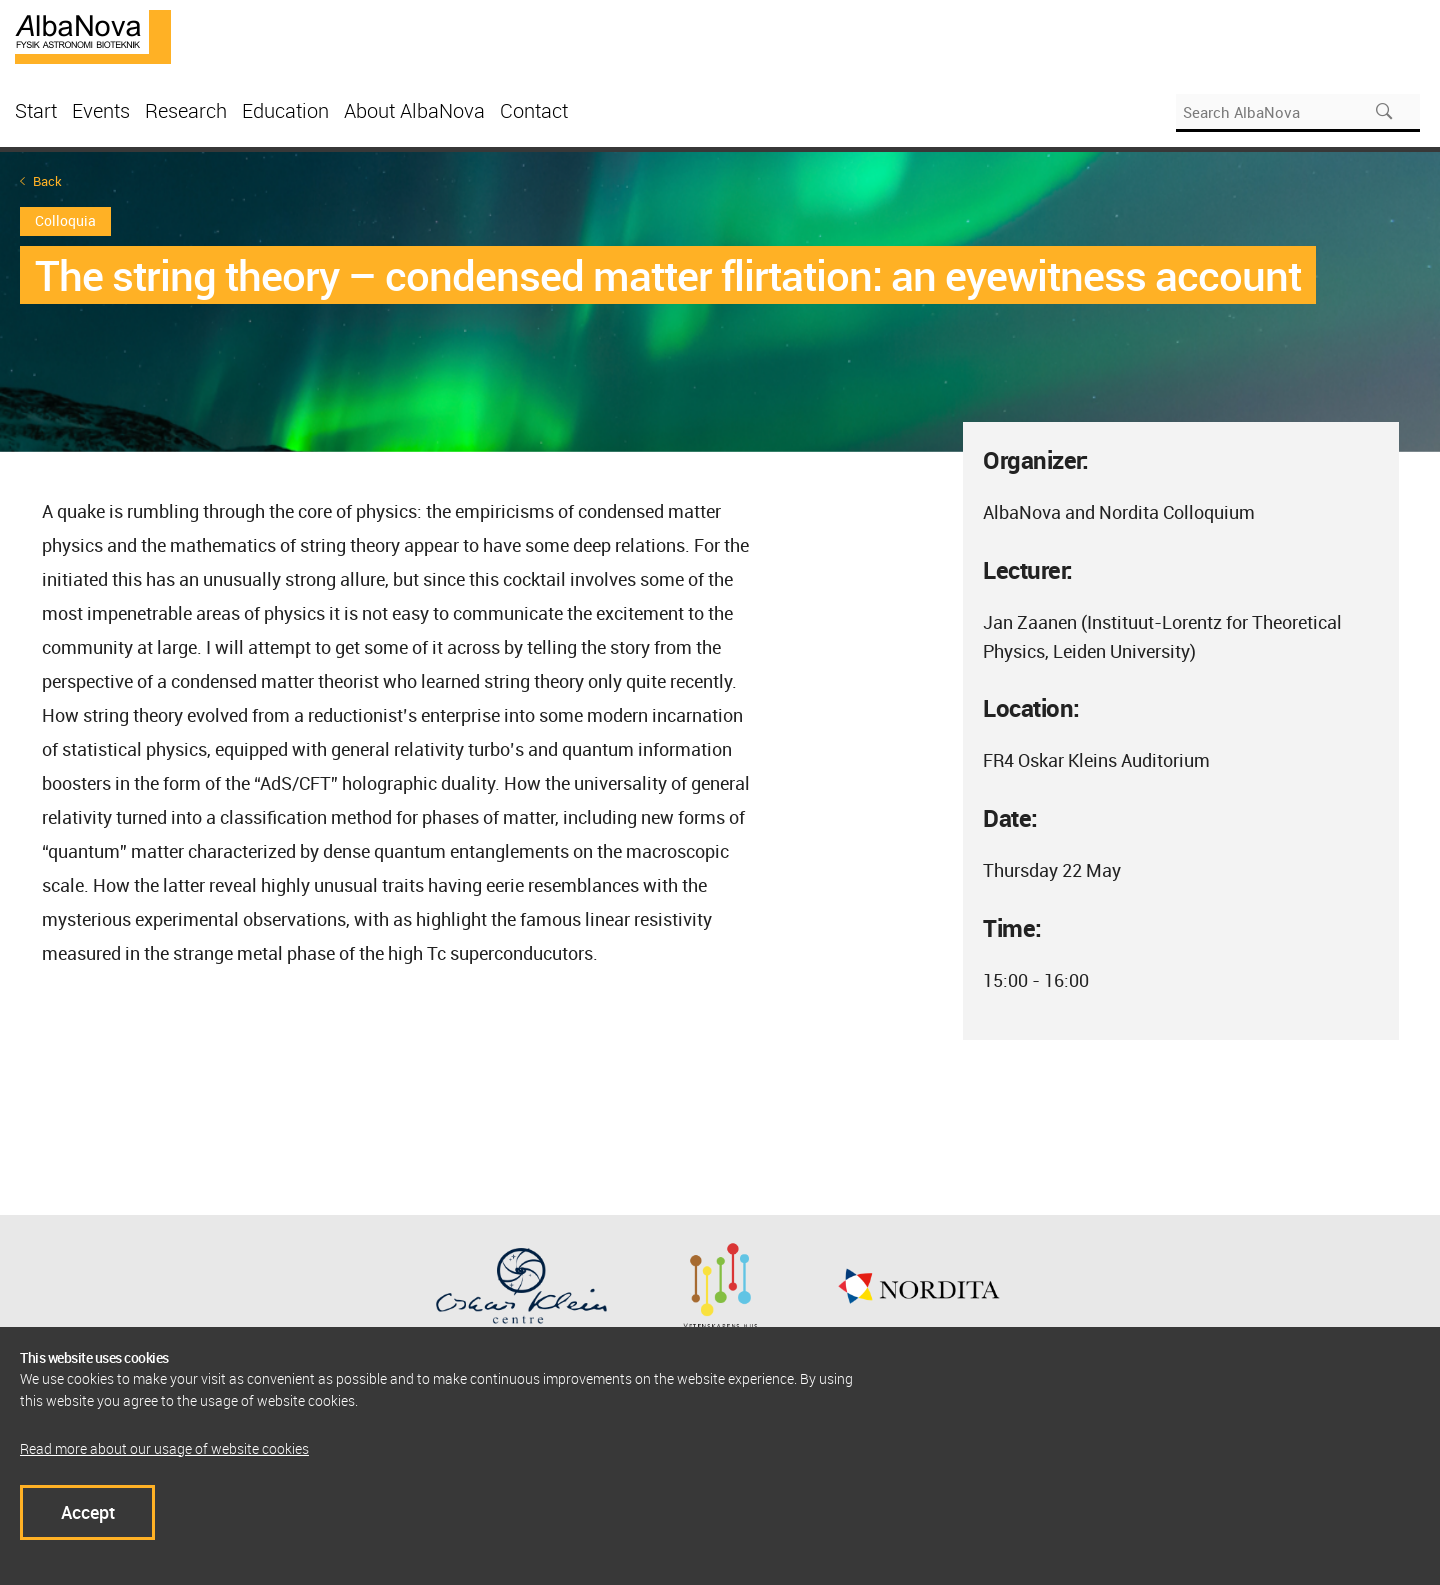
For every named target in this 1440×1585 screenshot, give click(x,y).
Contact (534, 110)
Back (47, 181)
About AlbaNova (414, 110)
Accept (88, 1512)
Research (186, 110)
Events (101, 110)
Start (36, 110)
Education (285, 110)
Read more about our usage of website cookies (164, 1448)
